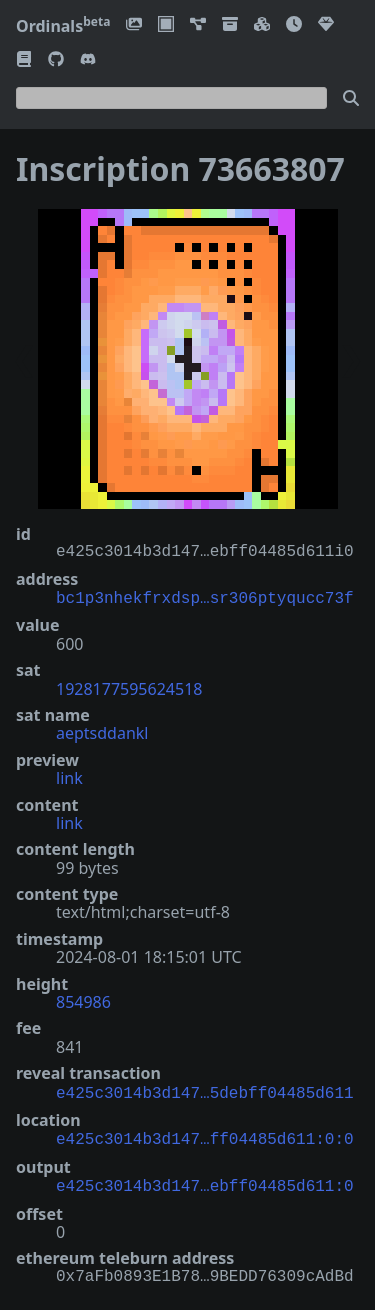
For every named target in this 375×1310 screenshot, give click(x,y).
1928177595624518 (129, 687)
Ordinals (63, 26)
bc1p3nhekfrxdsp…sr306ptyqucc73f (205, 597)
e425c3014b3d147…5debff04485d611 (205, 1090)
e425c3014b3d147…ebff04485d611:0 (205, 1179)
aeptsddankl (102, 731)
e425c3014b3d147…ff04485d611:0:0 (205, 1134)
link (69, 776)
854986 (83, 1000)
